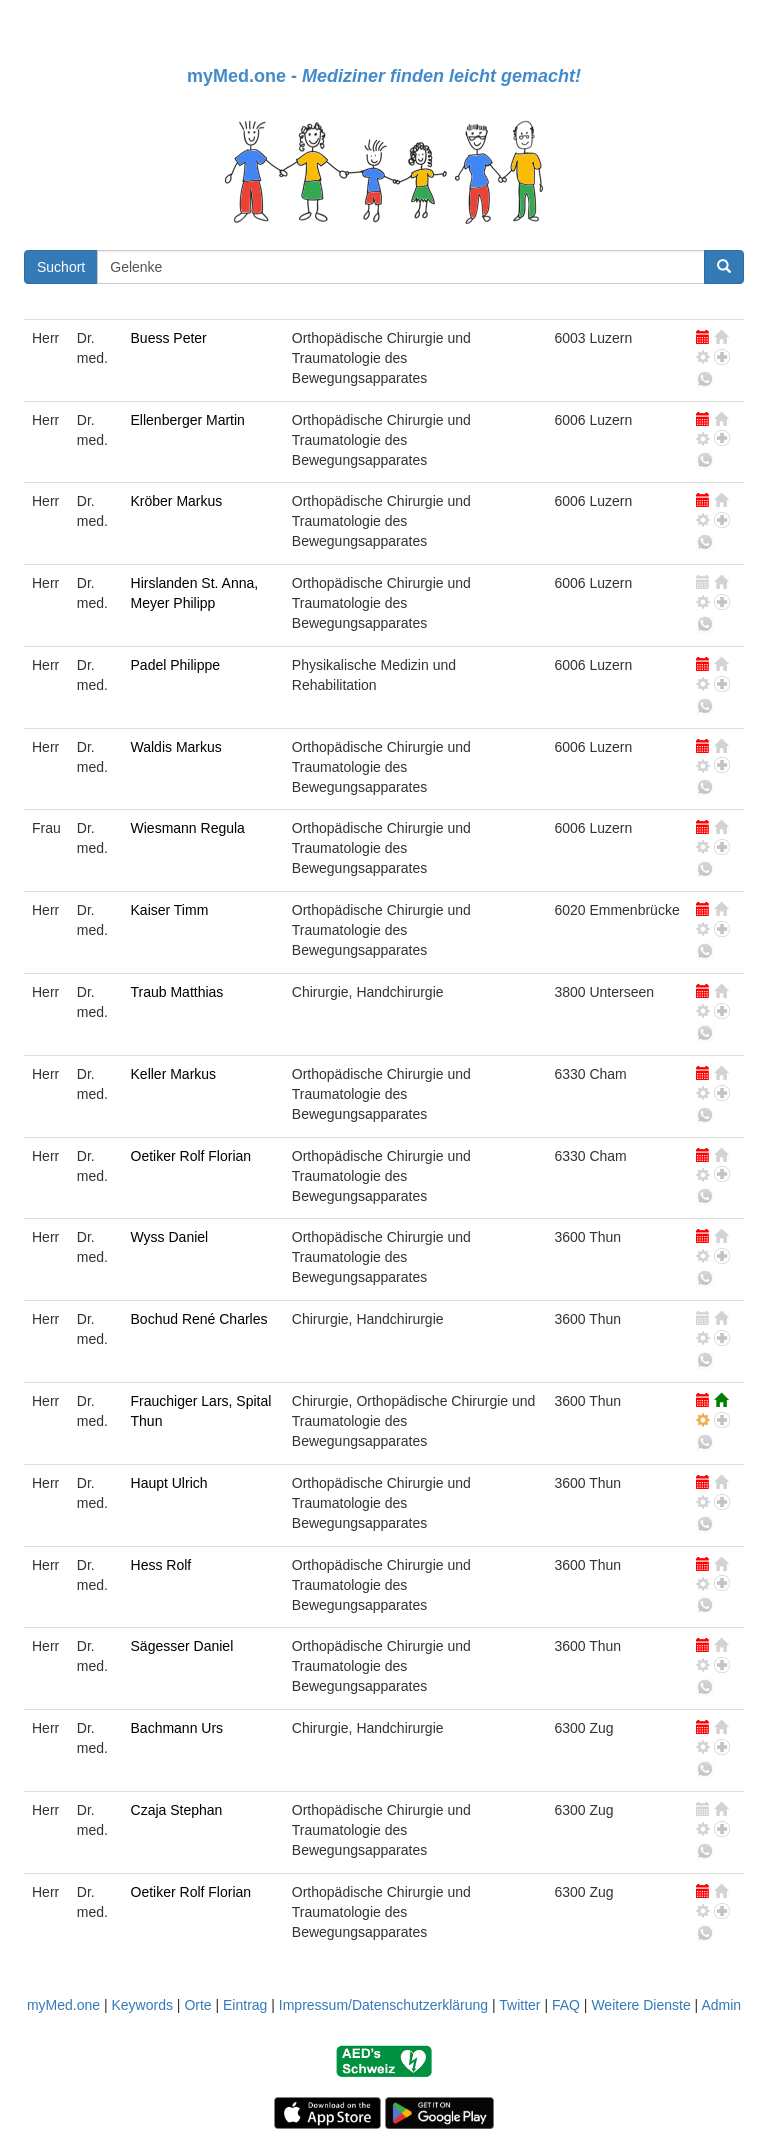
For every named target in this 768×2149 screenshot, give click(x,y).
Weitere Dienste (640, 2005)
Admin (721, 2005)
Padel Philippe (176, 665)
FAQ (566, 2005)
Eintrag (245, 2005)
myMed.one (63, 2005)
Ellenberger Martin (188, 420)
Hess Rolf (161, 1565)
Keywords (141, 2005)
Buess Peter (169, 338)
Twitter (519, 2005)
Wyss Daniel (170, 1237)
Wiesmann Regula (188, 828)
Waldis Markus (176, 747)
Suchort (61, 267)
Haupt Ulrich (169, 1483)
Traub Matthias (177, 992)
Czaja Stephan (177, 1810)
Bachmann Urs (177, 1728)
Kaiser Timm (170, 910)
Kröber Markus (177, 501)
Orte (197, 2005)
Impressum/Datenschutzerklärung (383, 2005)
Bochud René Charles (199, 1319)
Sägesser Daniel (182, 1646)
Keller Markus (174, 1074)
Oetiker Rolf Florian (191, 1156)
